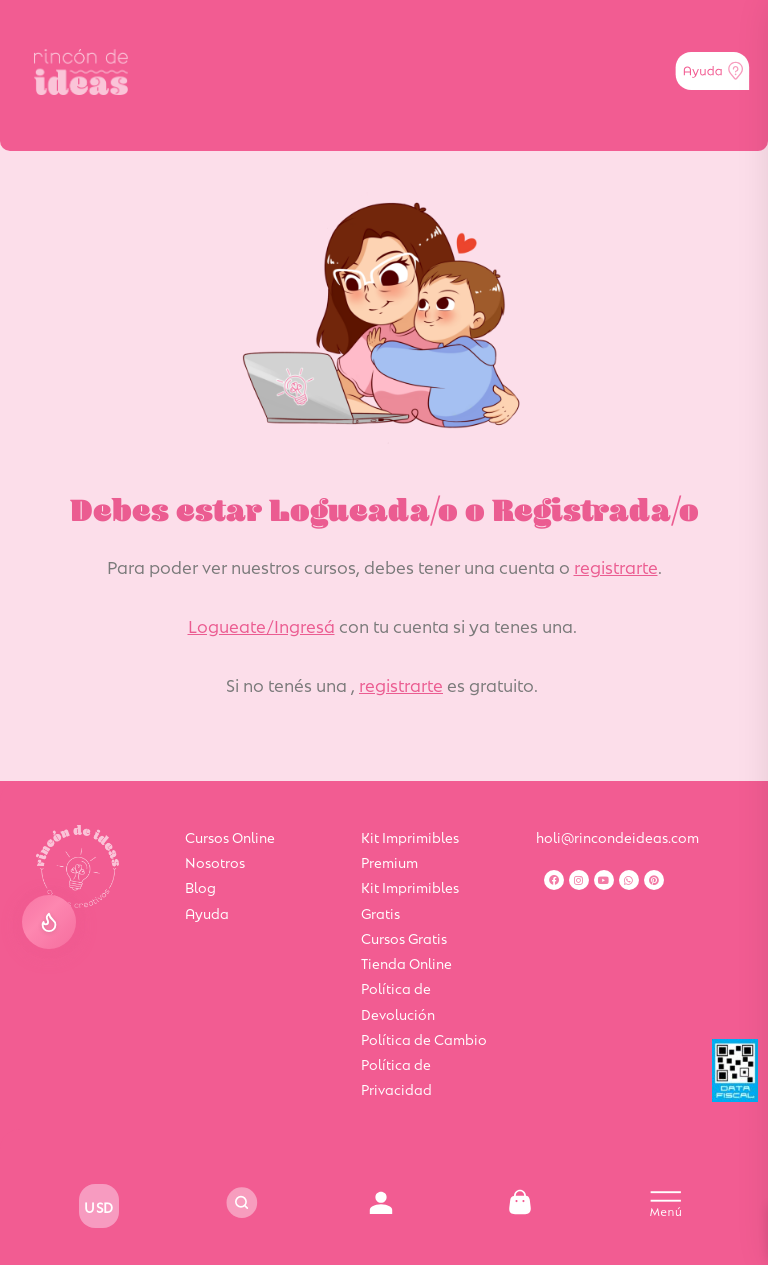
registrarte (616, 566)
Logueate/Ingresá (261, 625)
